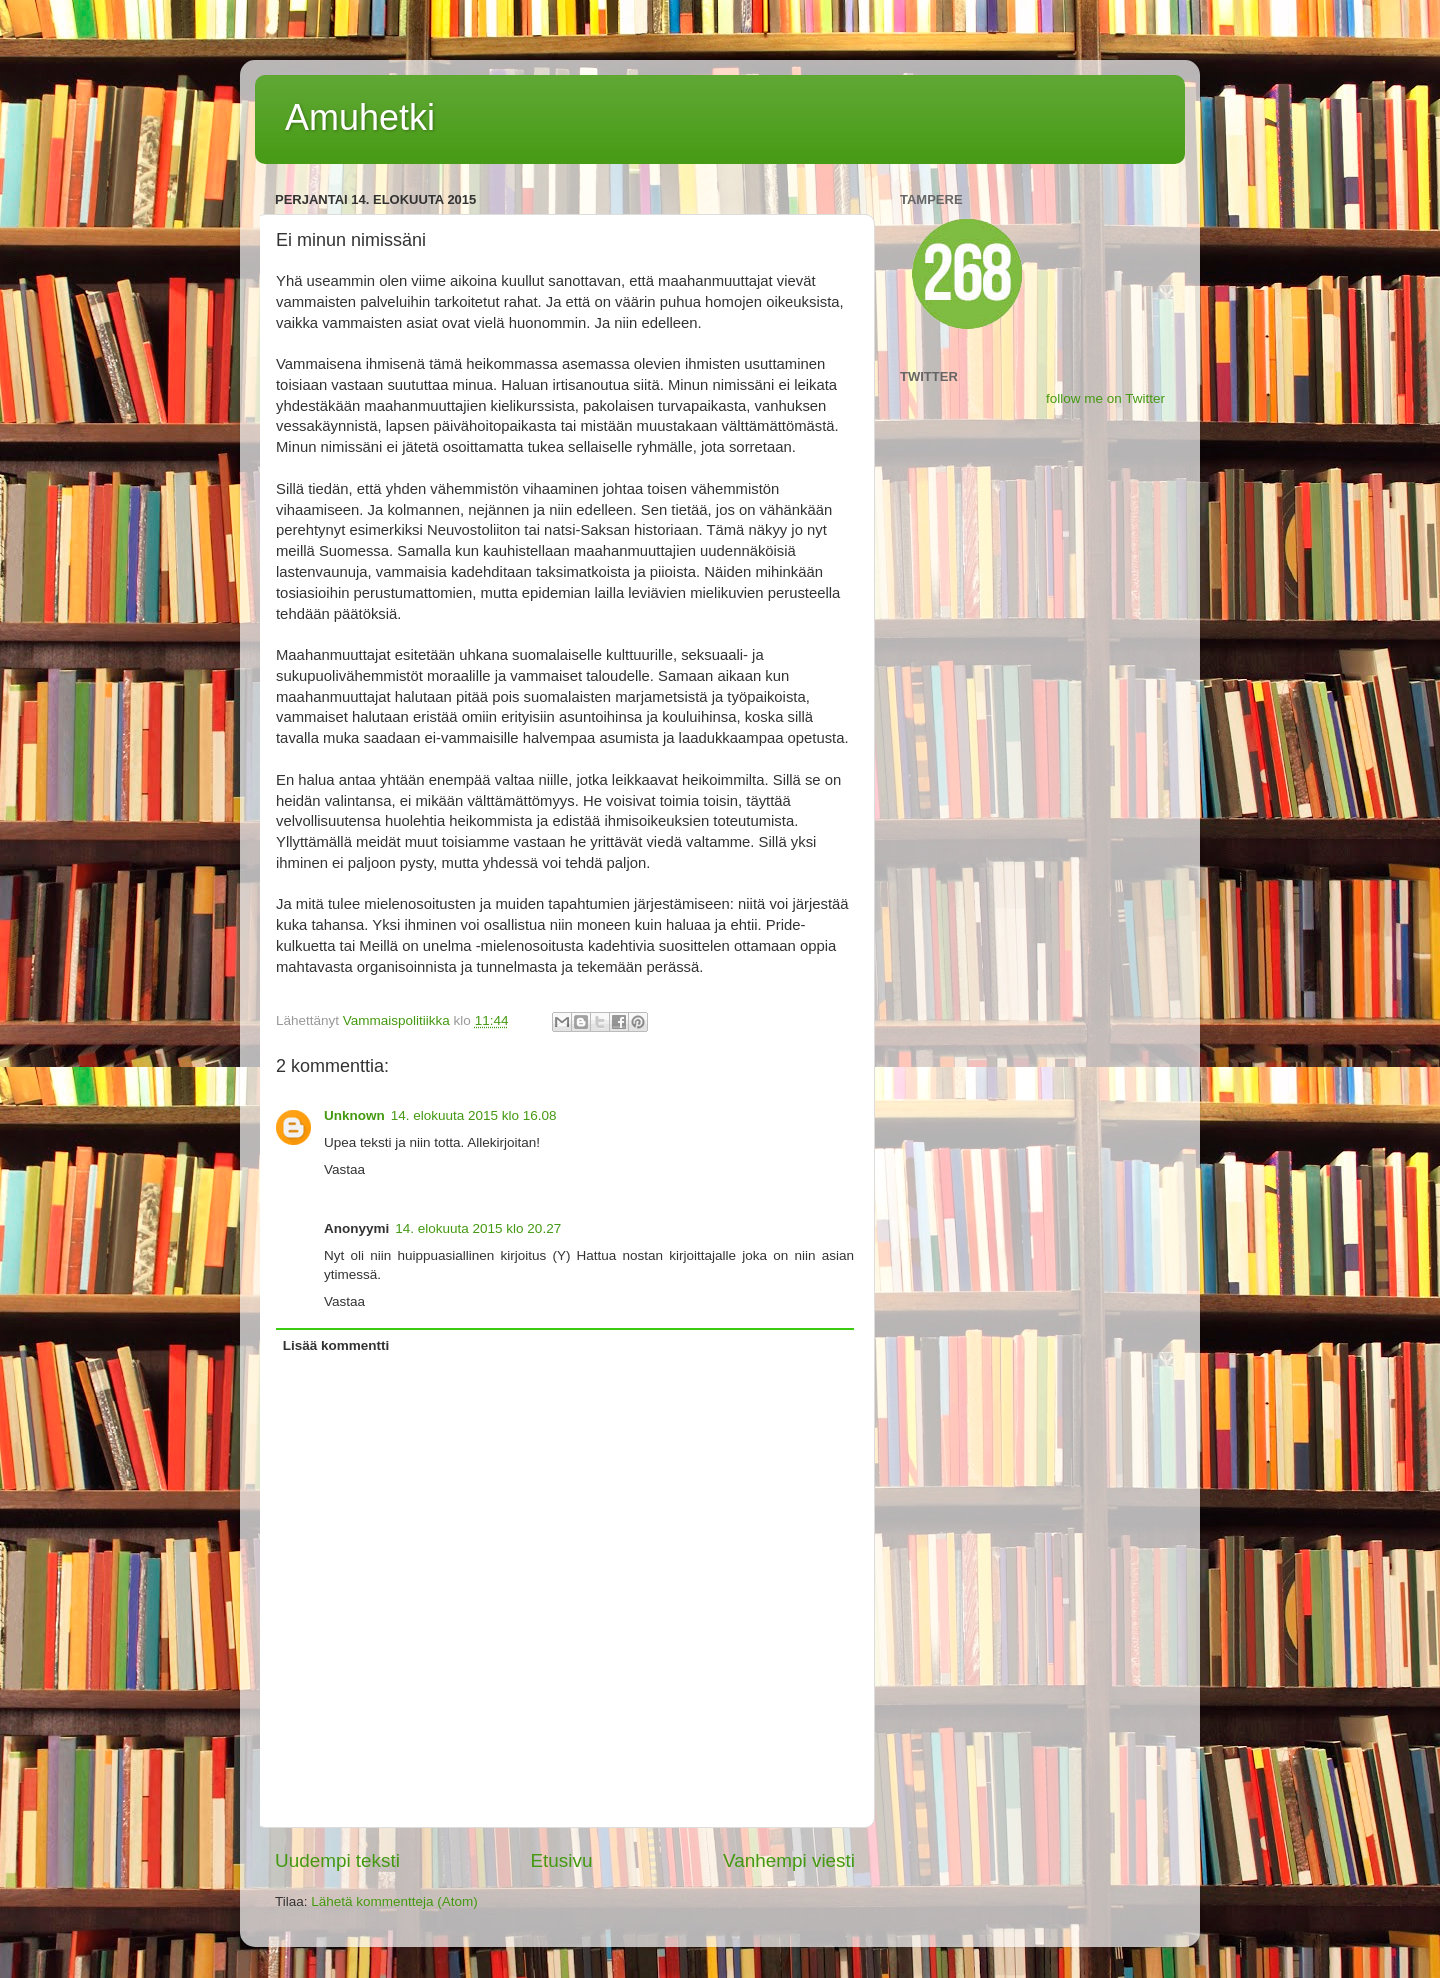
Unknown (354, 1115)
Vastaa (344, 1169)
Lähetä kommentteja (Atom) (394, 1901)
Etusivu (562, 1860)
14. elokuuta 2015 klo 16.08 (474, 1115)
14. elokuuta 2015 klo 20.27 (478, 1228)
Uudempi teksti (337, 1860)
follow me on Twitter (1105, 398)
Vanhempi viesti (789, 1860)
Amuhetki (360, 117)
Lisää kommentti (336, 1345)
